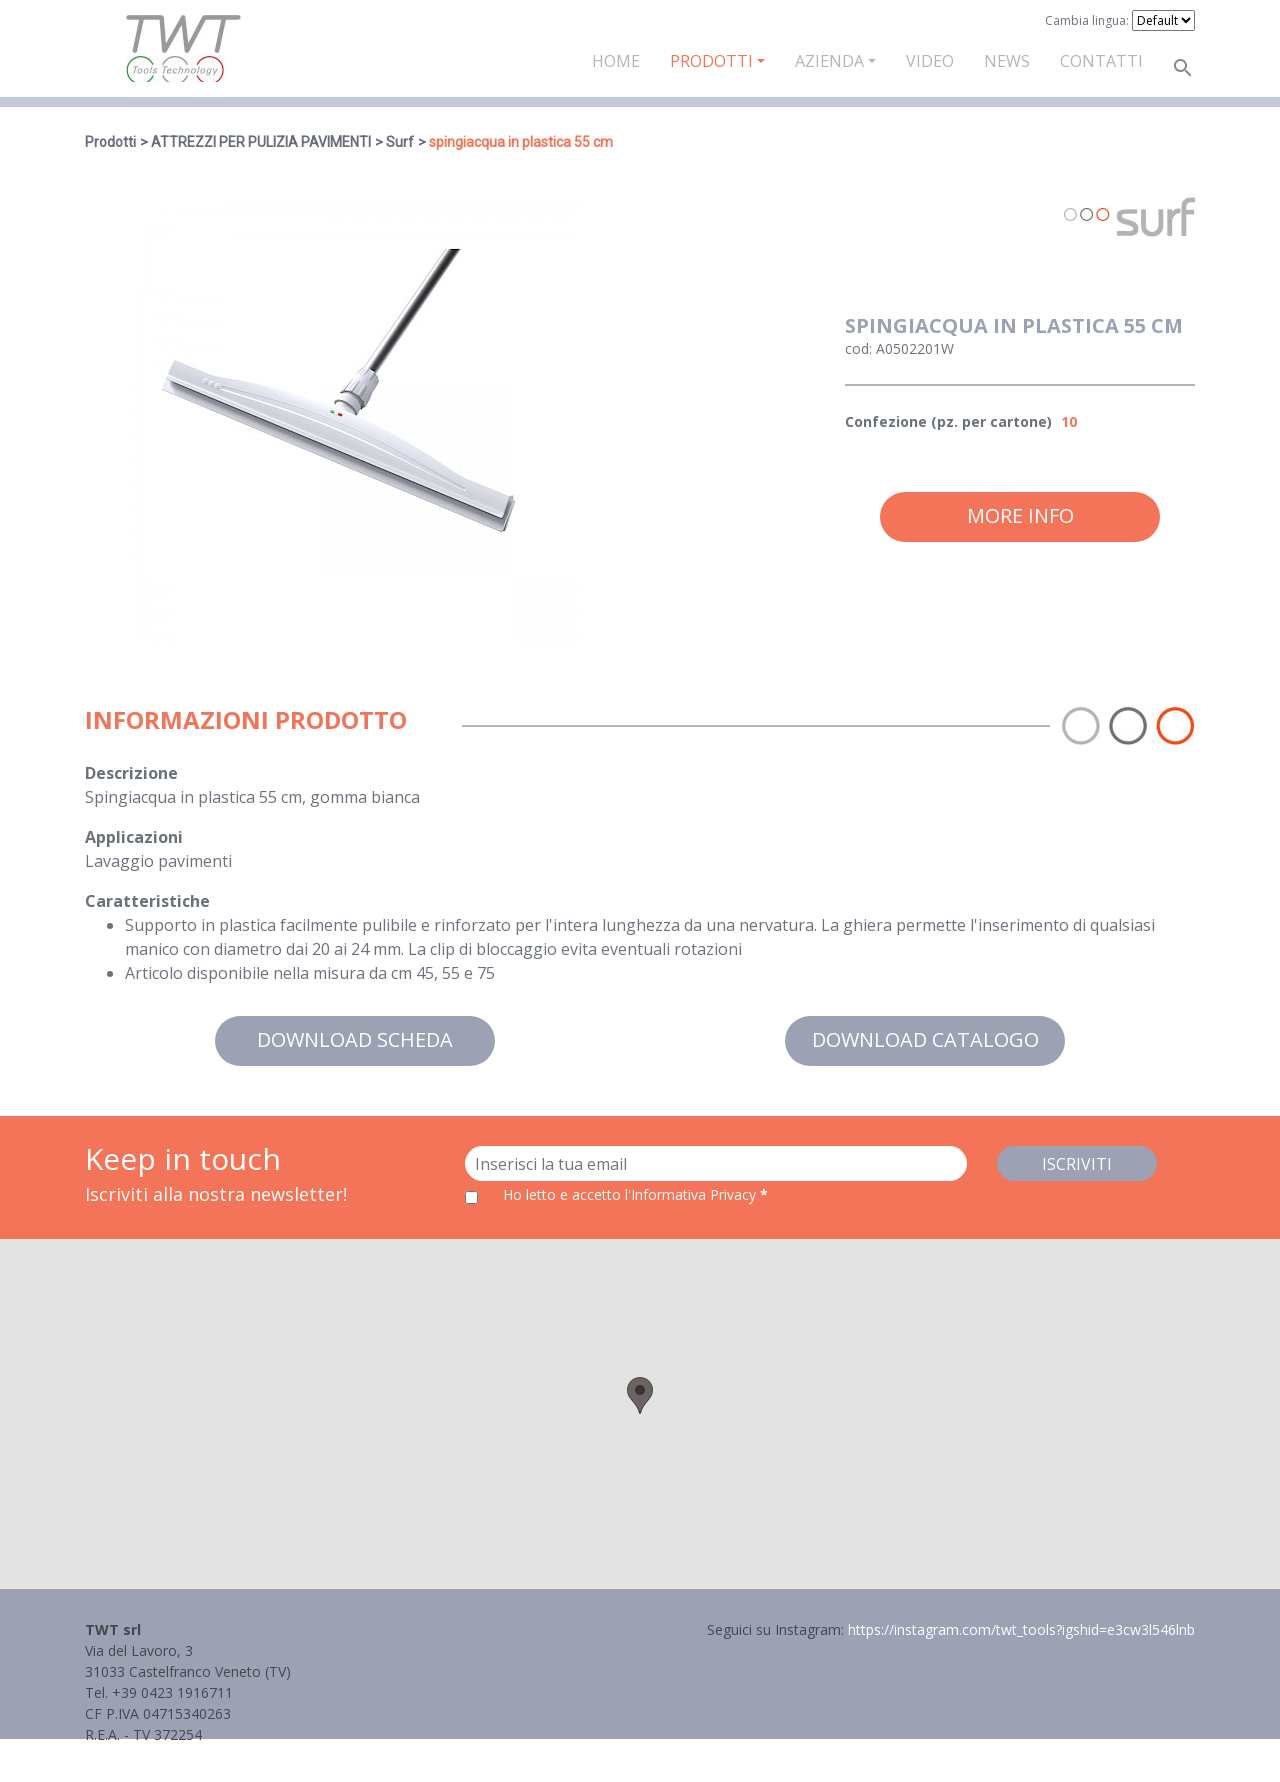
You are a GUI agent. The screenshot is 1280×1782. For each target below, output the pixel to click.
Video (930, 61)
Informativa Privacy (147, 1755)
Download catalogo (925, 1039)
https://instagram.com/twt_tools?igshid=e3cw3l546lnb (1021, 1629)
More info (1020, 515)
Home (616, 61)
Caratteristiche (147, 901)
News (1007, 61)
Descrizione (131, 773)
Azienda (829, 61)
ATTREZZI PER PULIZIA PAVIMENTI (261, 142)
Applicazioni (134, 837)
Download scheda (355, 1039)
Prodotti (711, 61)
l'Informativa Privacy (692, 1194)
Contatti (1101, 61)
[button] (640, 1395)
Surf (400, 142)
